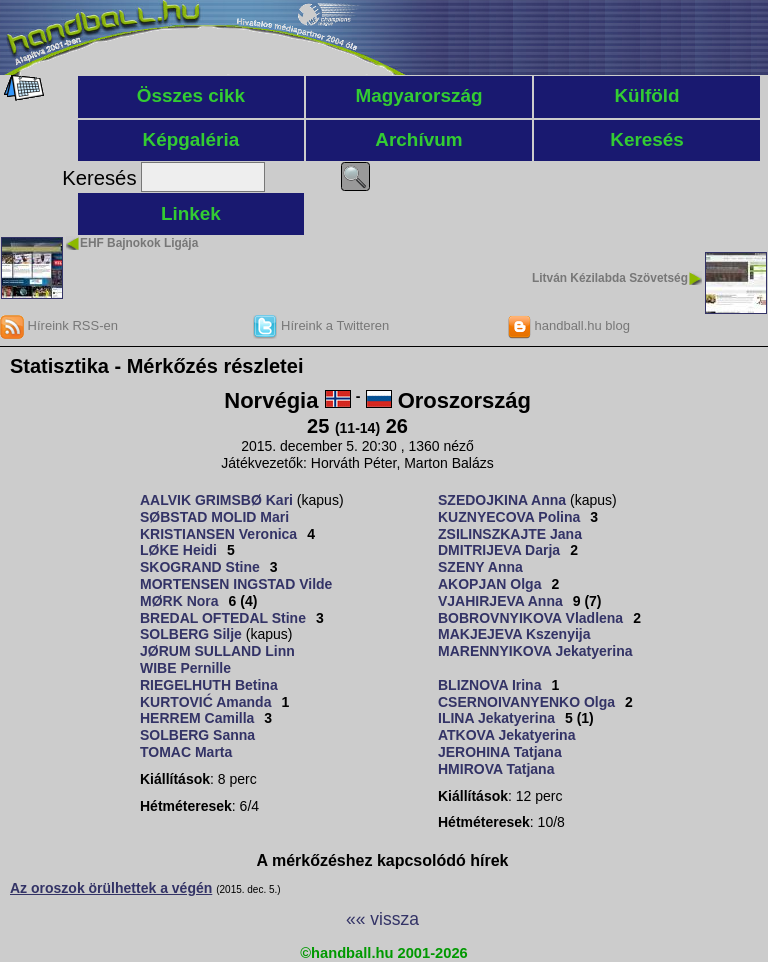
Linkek (191, 213)
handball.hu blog (568, 325)
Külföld (646, 95)
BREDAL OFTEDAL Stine (223, 618)
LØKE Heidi (178, 550)
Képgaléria (191, 139)
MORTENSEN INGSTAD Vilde (236, 584)
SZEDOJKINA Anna (502, 500)
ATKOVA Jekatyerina (506, 735)
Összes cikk (191, 95)
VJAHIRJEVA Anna (500, 601)
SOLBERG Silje (191, 634)
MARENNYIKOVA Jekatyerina (535, 651)
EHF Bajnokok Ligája (139, 243)
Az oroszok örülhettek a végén (111, 888)
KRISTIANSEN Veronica (218, 534)
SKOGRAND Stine (200, 567)
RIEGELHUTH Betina (209, 685)
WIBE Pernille (185, 668)
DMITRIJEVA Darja (499, 550)
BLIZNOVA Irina (489, 685)
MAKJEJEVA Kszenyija (514, 634)
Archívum (418, 139)
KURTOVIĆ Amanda (205, 702)
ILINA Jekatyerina (496, 718)
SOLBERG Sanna (197, 735)
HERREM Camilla (197, 718)
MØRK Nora (179, 601)
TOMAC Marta (186, 752)
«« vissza (382, 919)
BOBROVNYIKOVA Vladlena (530, 618)
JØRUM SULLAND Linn (217, 651)
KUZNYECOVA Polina (509, 517)
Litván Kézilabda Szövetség (610, 278)
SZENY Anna (480, 567)
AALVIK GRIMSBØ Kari (216, 500)
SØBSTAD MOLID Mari (214, 517)
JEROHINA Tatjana (500, 752)
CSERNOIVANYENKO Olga (526, 702)
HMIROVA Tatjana (496, 769)
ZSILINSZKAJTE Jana (510, 534)
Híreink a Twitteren (321, 325)
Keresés (647, 139)
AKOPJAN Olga (489, 584)
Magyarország (418, 95)
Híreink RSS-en (59, 325)
